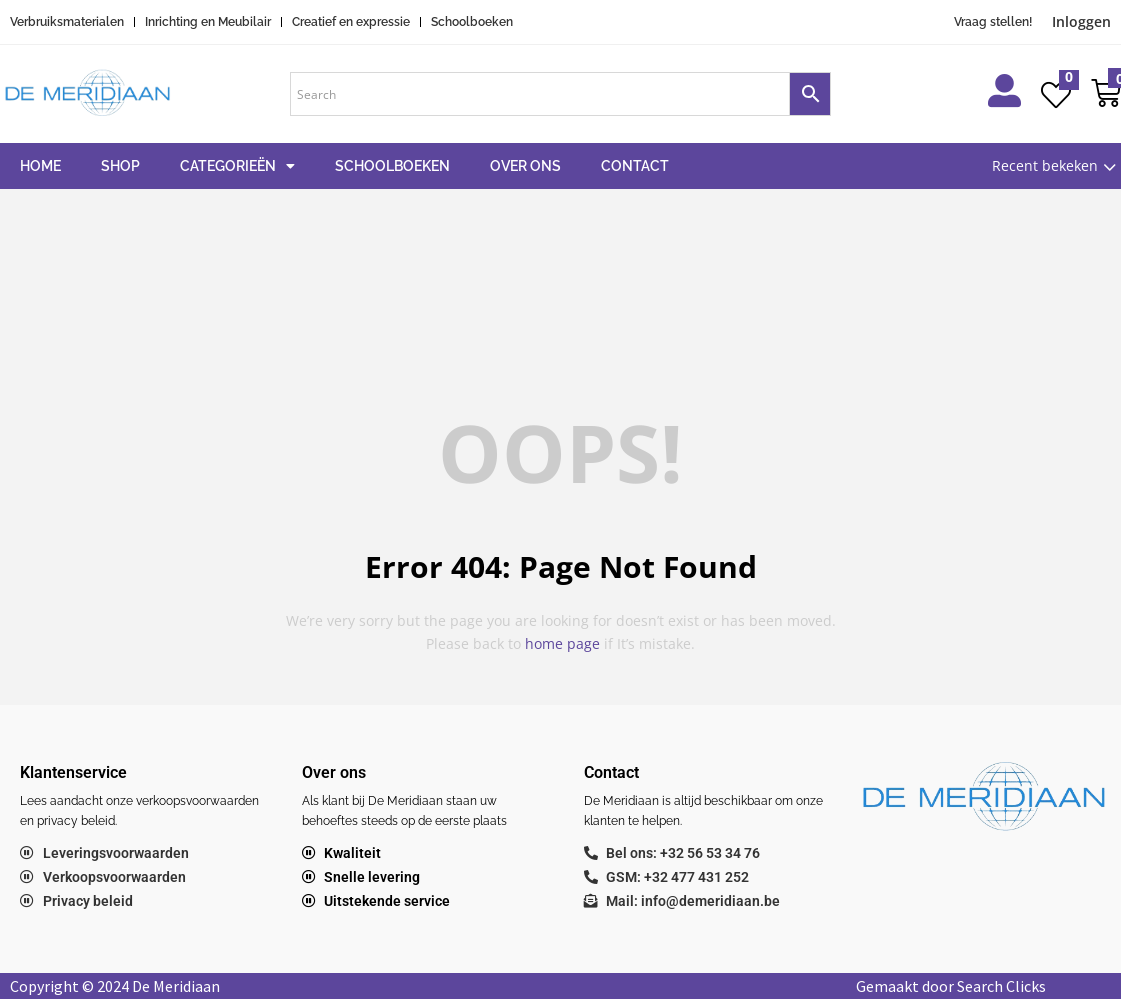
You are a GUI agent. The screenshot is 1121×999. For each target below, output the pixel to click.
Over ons (525, 166)
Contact (635, 166)
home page (562, 643)
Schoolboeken (392, 166)
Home (40, 166)
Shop (120, 166)
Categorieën (237, 166)
